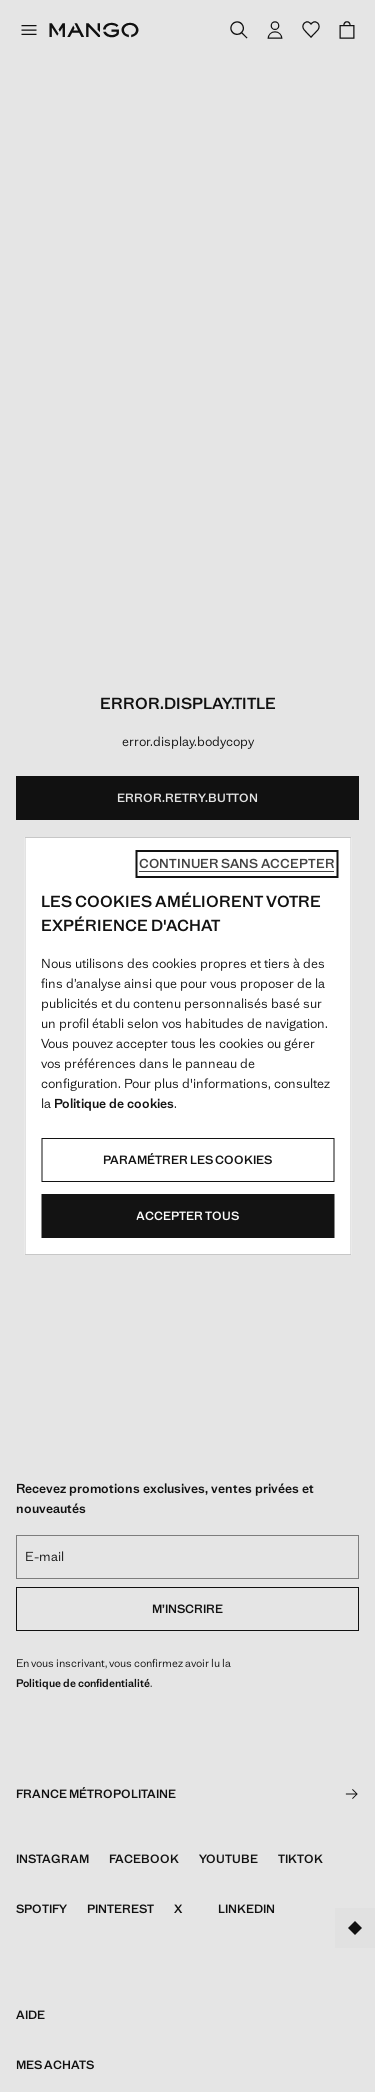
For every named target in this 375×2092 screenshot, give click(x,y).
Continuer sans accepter (236, 863)
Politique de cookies (114, 1103)
